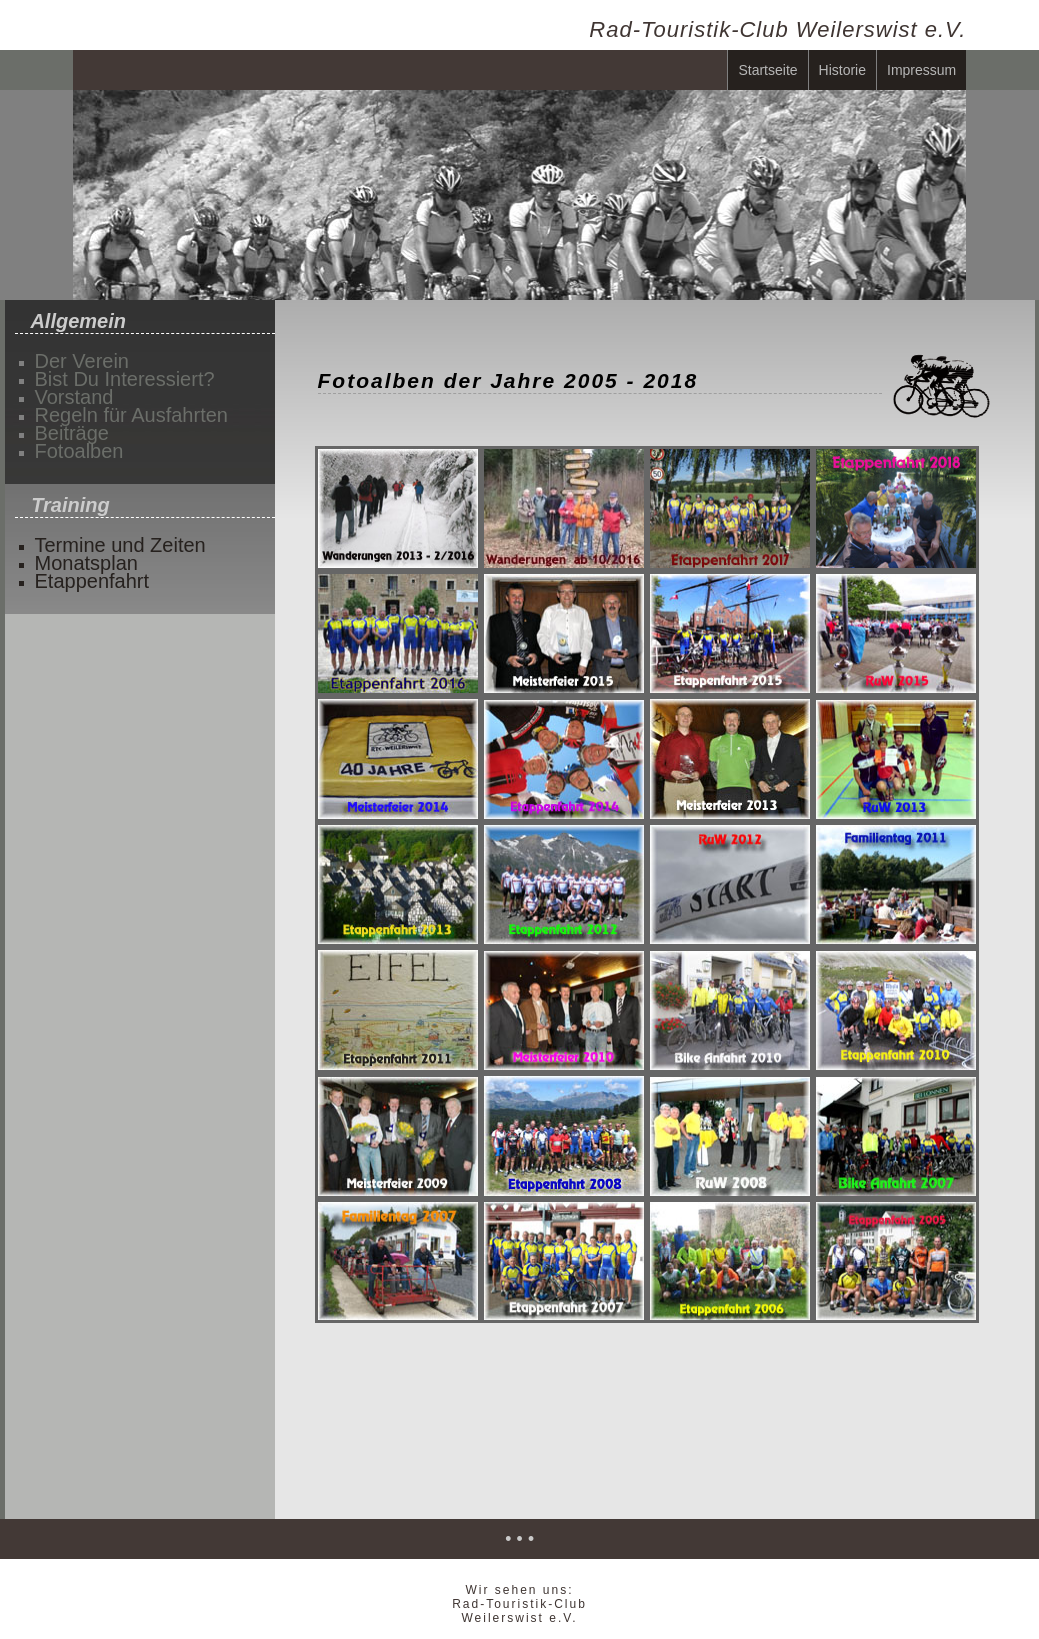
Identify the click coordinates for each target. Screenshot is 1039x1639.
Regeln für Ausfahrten (131, 413)
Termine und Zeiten (120, 543)
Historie (842, 70)
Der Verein (82, 359)
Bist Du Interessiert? (125, 377)
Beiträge (72, 431)
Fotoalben (79, 449)
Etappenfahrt (92, 579)
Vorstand (74, 395)
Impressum (921, 70)
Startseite (767, 70)
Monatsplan (86, 561)
